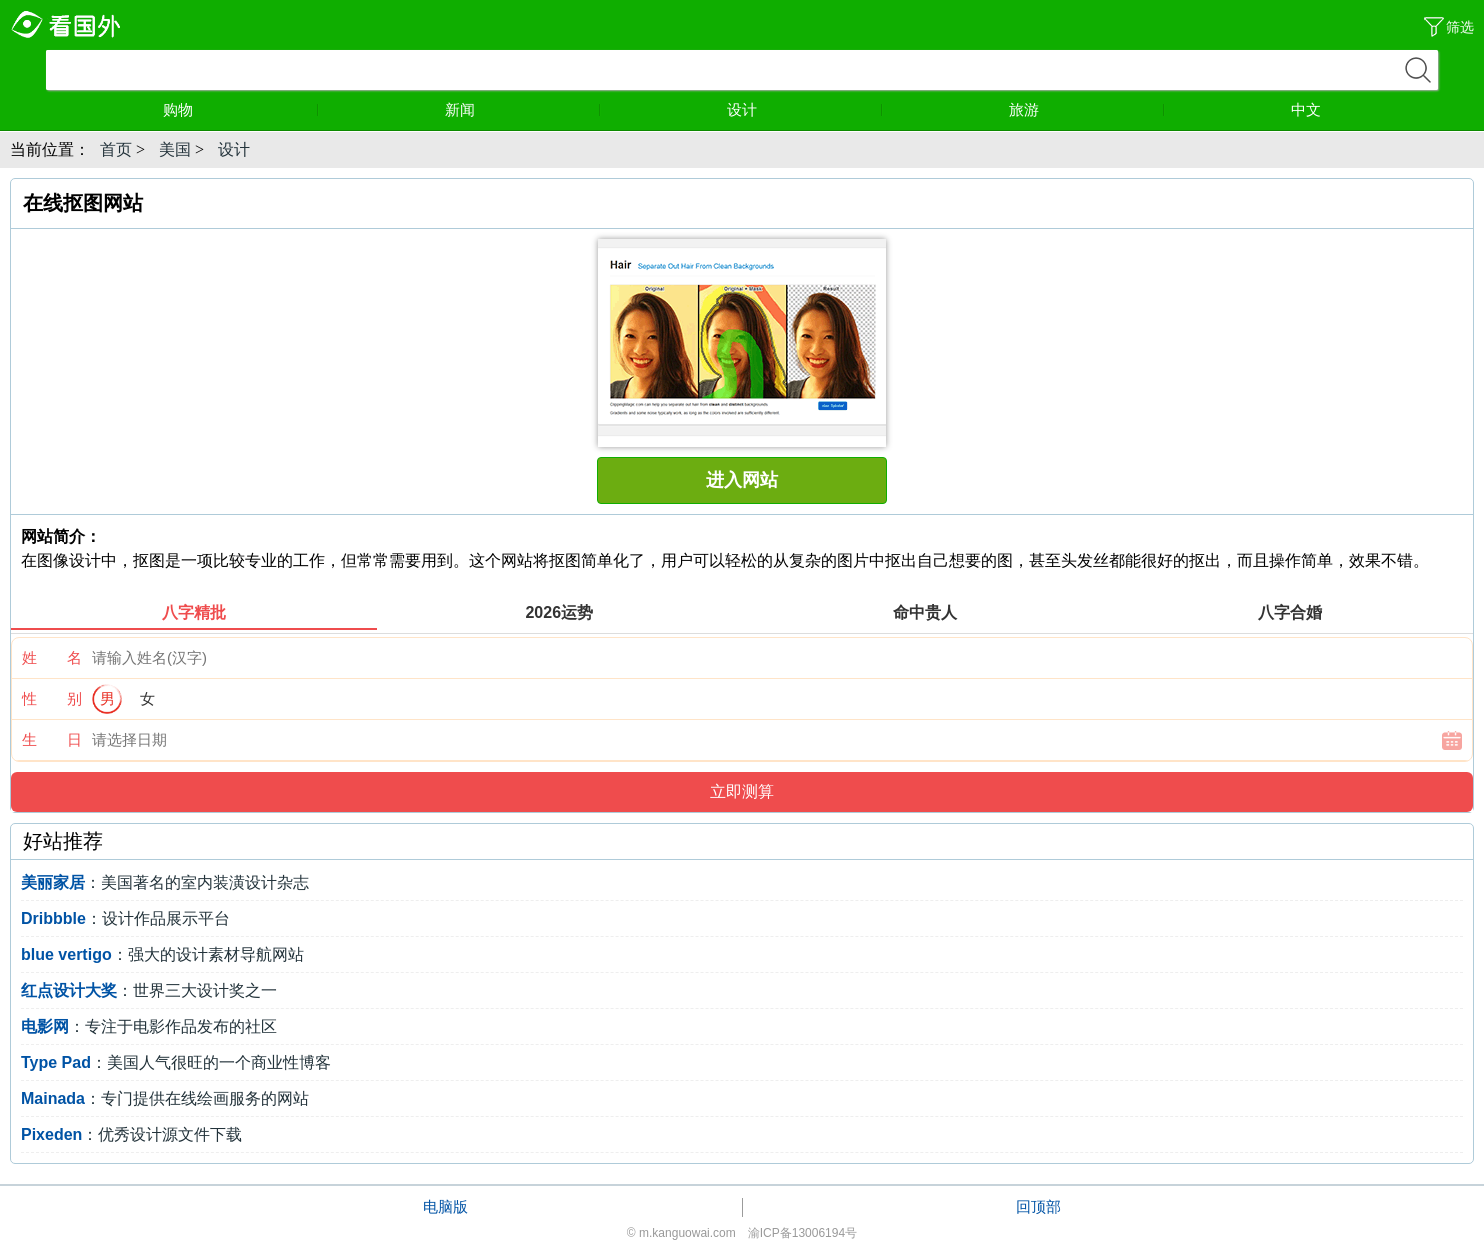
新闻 (523, 109)
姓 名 (52, 657)
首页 (116, 149)
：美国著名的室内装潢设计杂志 (165, 882)
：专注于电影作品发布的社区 (149, 1026)
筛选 (1460, 27)
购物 (241, 109)
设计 (805, 109)
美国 (175, 149)
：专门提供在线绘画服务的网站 (165, 1098)
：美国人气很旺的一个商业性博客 (176, 1062)
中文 (1306, 109)
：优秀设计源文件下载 (131, 1134)
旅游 (1087, 109)
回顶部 (1038, 1206)
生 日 (52, 739)
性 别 (52, 698)
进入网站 (742, 480)
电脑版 (445, 1206)
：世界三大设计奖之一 (149, 990)
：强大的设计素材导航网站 (162, 954)
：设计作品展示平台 (125, 918)
